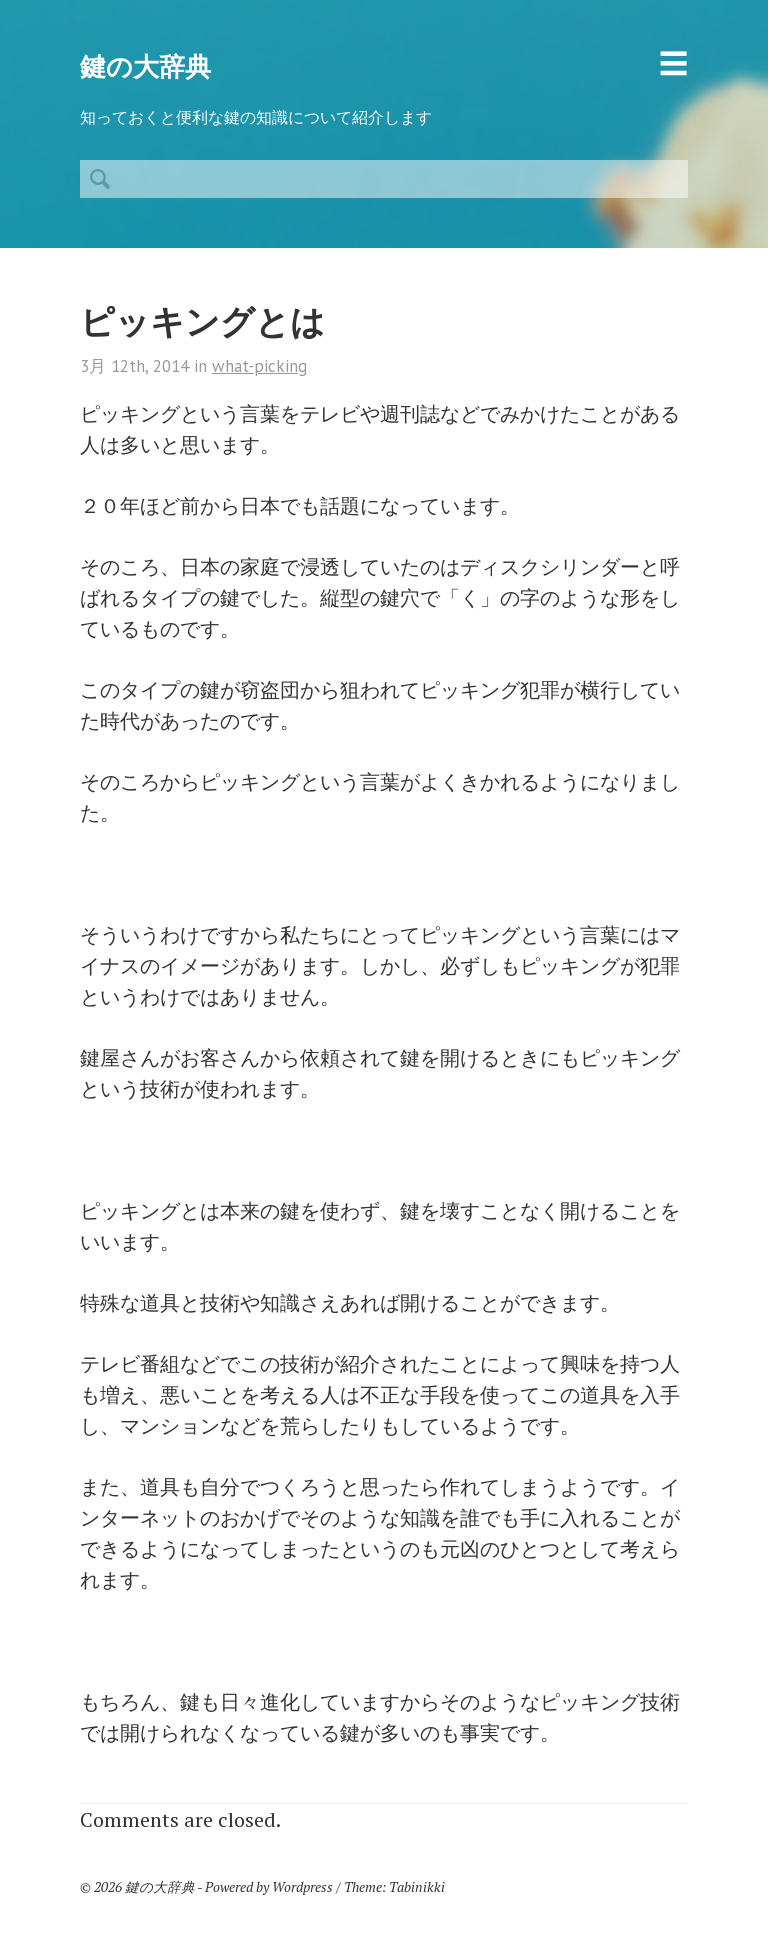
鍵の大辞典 (145, 66)
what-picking (259, 366)
